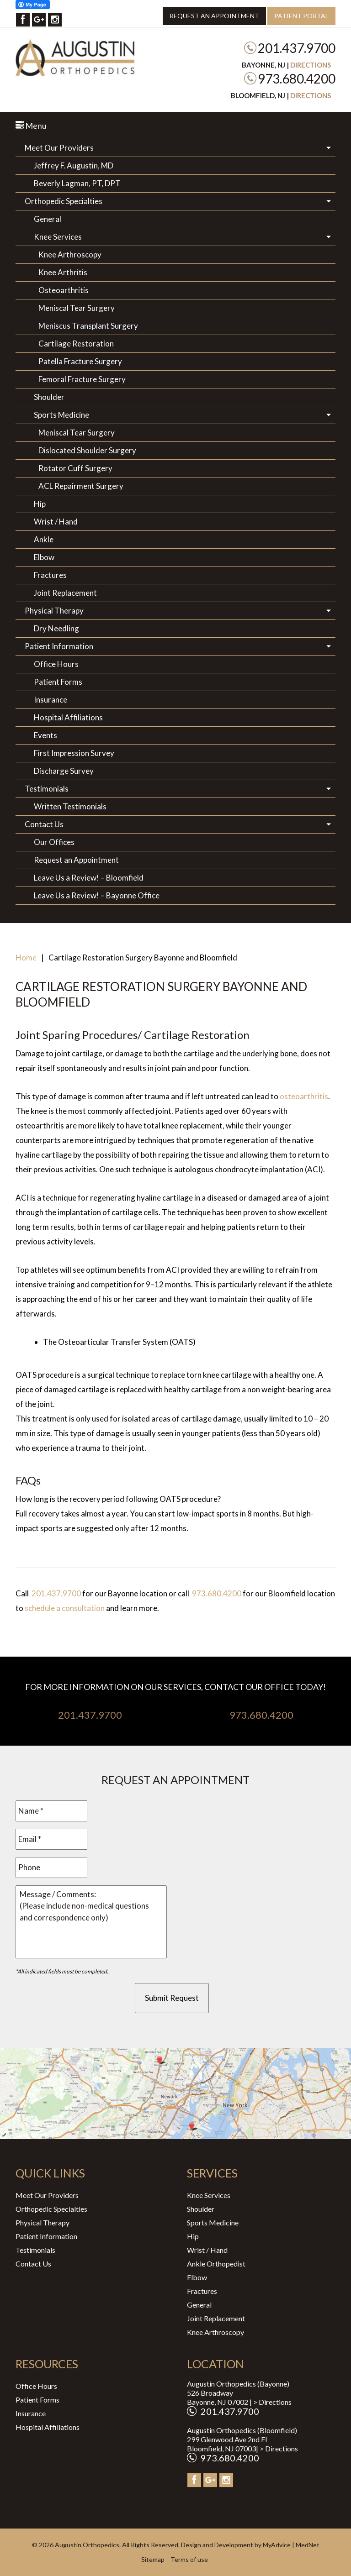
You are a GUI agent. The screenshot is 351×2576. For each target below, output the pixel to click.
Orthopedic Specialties (63, 201)
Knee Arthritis (62, 272)
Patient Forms (58, 682)
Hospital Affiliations (68, 717)
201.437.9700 (296, 48)
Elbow (44, 557)
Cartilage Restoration (76, 343)
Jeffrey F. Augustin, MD (73, 165)
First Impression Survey (74, 753)
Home (26, 957)
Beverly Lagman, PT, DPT (77, 183)
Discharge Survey (64, 771)
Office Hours (56, 664)
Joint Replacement (65, 593)
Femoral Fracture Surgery (82, 379)
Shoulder (49, 397)
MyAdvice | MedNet (291, 2545)
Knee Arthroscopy (69, 254)
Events (45, 735)
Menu (31, 126)
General (47, 219)
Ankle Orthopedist (216, 2263)
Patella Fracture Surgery (80, 361)
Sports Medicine (61, 415)
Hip (40, 504)
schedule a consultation (65, 1608)
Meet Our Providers (59, 147)
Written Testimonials (70, 806)
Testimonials (47, 788)
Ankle (43, 539)
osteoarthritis (304, 1096)
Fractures (50, 575)
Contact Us (44, 824)
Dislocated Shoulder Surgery (87, 450)
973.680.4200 (296, 78)
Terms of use (189, 2559)
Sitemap (153, 2559)
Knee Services (58, 236)
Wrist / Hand (56, 521)
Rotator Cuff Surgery (75, 468)
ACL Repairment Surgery (80, 486)
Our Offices (54, 842)
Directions (310, 65)
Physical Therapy (54, 610)
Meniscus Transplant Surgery (88, 326)
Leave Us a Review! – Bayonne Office (97, 895)
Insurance (50, 699)
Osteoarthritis (63, 290)
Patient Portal (301, 16)
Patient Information (59, 646)
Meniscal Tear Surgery (76, 308)
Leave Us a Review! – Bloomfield (89, 877)
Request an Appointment (214, 16)
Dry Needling (56, 628)
